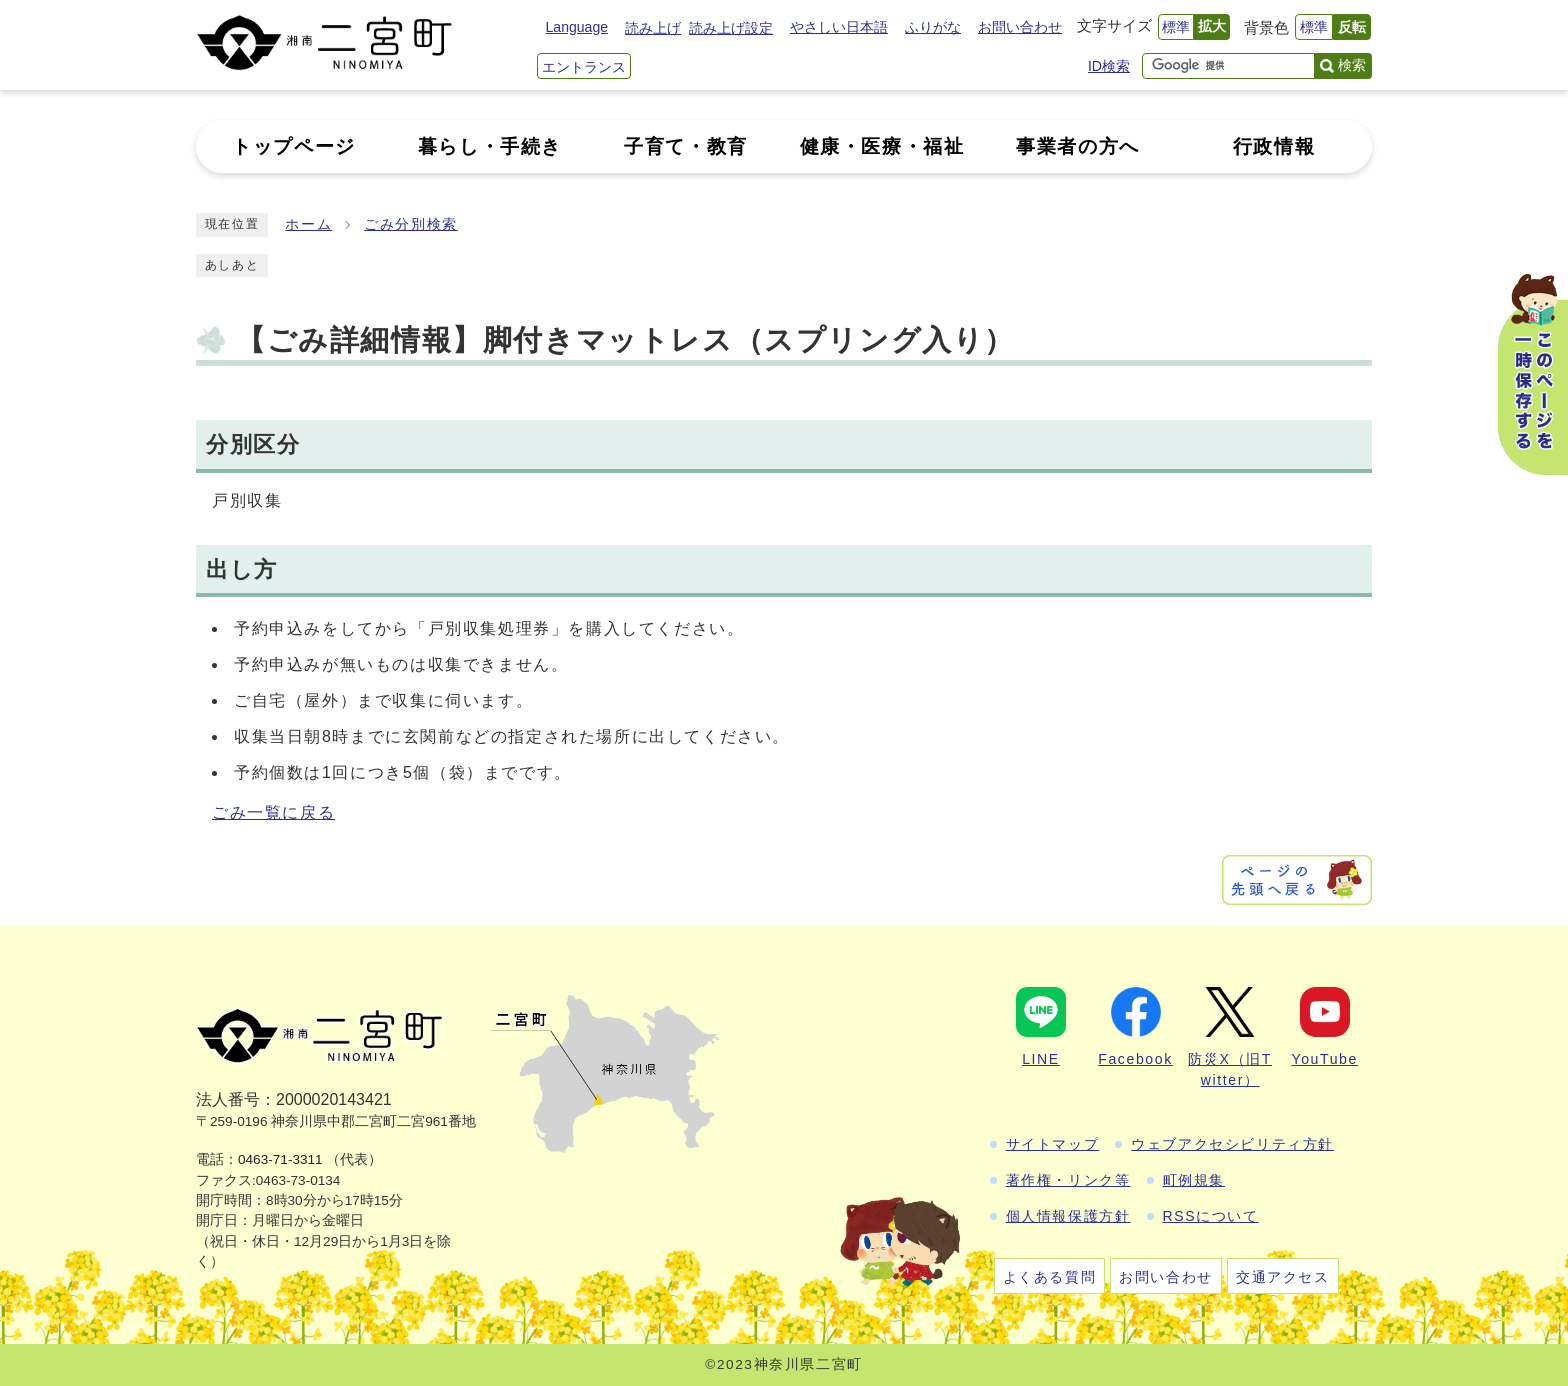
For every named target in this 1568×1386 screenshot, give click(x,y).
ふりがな (933, 27)
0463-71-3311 (280, 1159)
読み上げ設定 (731, 28)
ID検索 (1109, 66)
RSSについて (1211, 1216)
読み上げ (653, 28)
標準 (1176, 27)
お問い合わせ (1020, 27)
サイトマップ (1053, 1144)
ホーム (308, 224)
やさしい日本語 (839, 27)
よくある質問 (1050, 1277)
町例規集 (1194, 1180)
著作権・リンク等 (1068, 1180)
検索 (1352, 65)
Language (577, 27)
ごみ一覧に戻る (273, 812)
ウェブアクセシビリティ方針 (1232, 1144)
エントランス (584, 67)
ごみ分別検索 (411, 224)
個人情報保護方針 (1068, 1216)
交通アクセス (1283, 1277)
